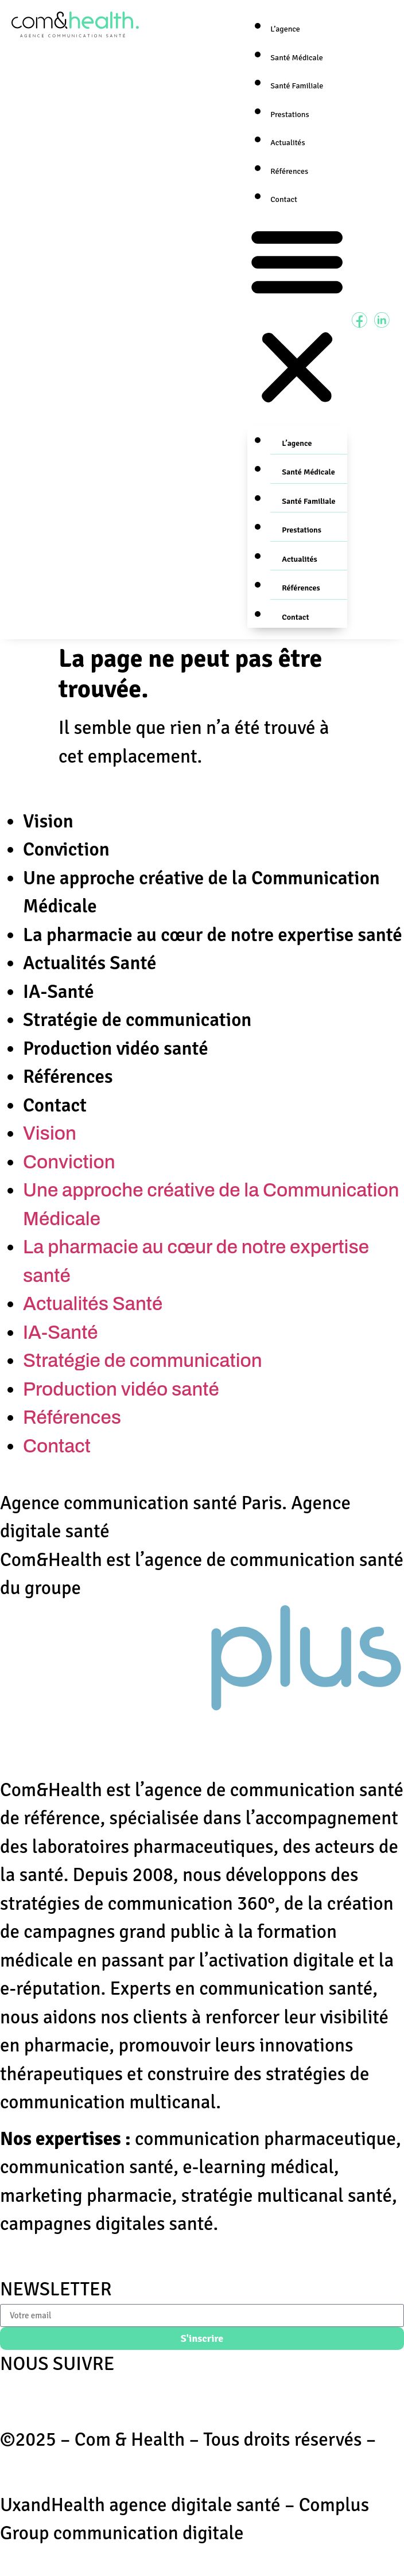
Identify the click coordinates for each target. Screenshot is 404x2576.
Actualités (287, 142)
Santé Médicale (296, 58)
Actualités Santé (90, 963)
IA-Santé (58, 992)
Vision (48, 821)
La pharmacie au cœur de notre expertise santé (212, 935)
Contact (283, 199)
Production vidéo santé (115, 1048)
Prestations (289, 114)
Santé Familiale (296, 86)
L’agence (285, 29)
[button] (297, 318)
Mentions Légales (70, 2468)
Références (289, 171)
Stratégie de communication (137, 1020)
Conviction (66, 849)
